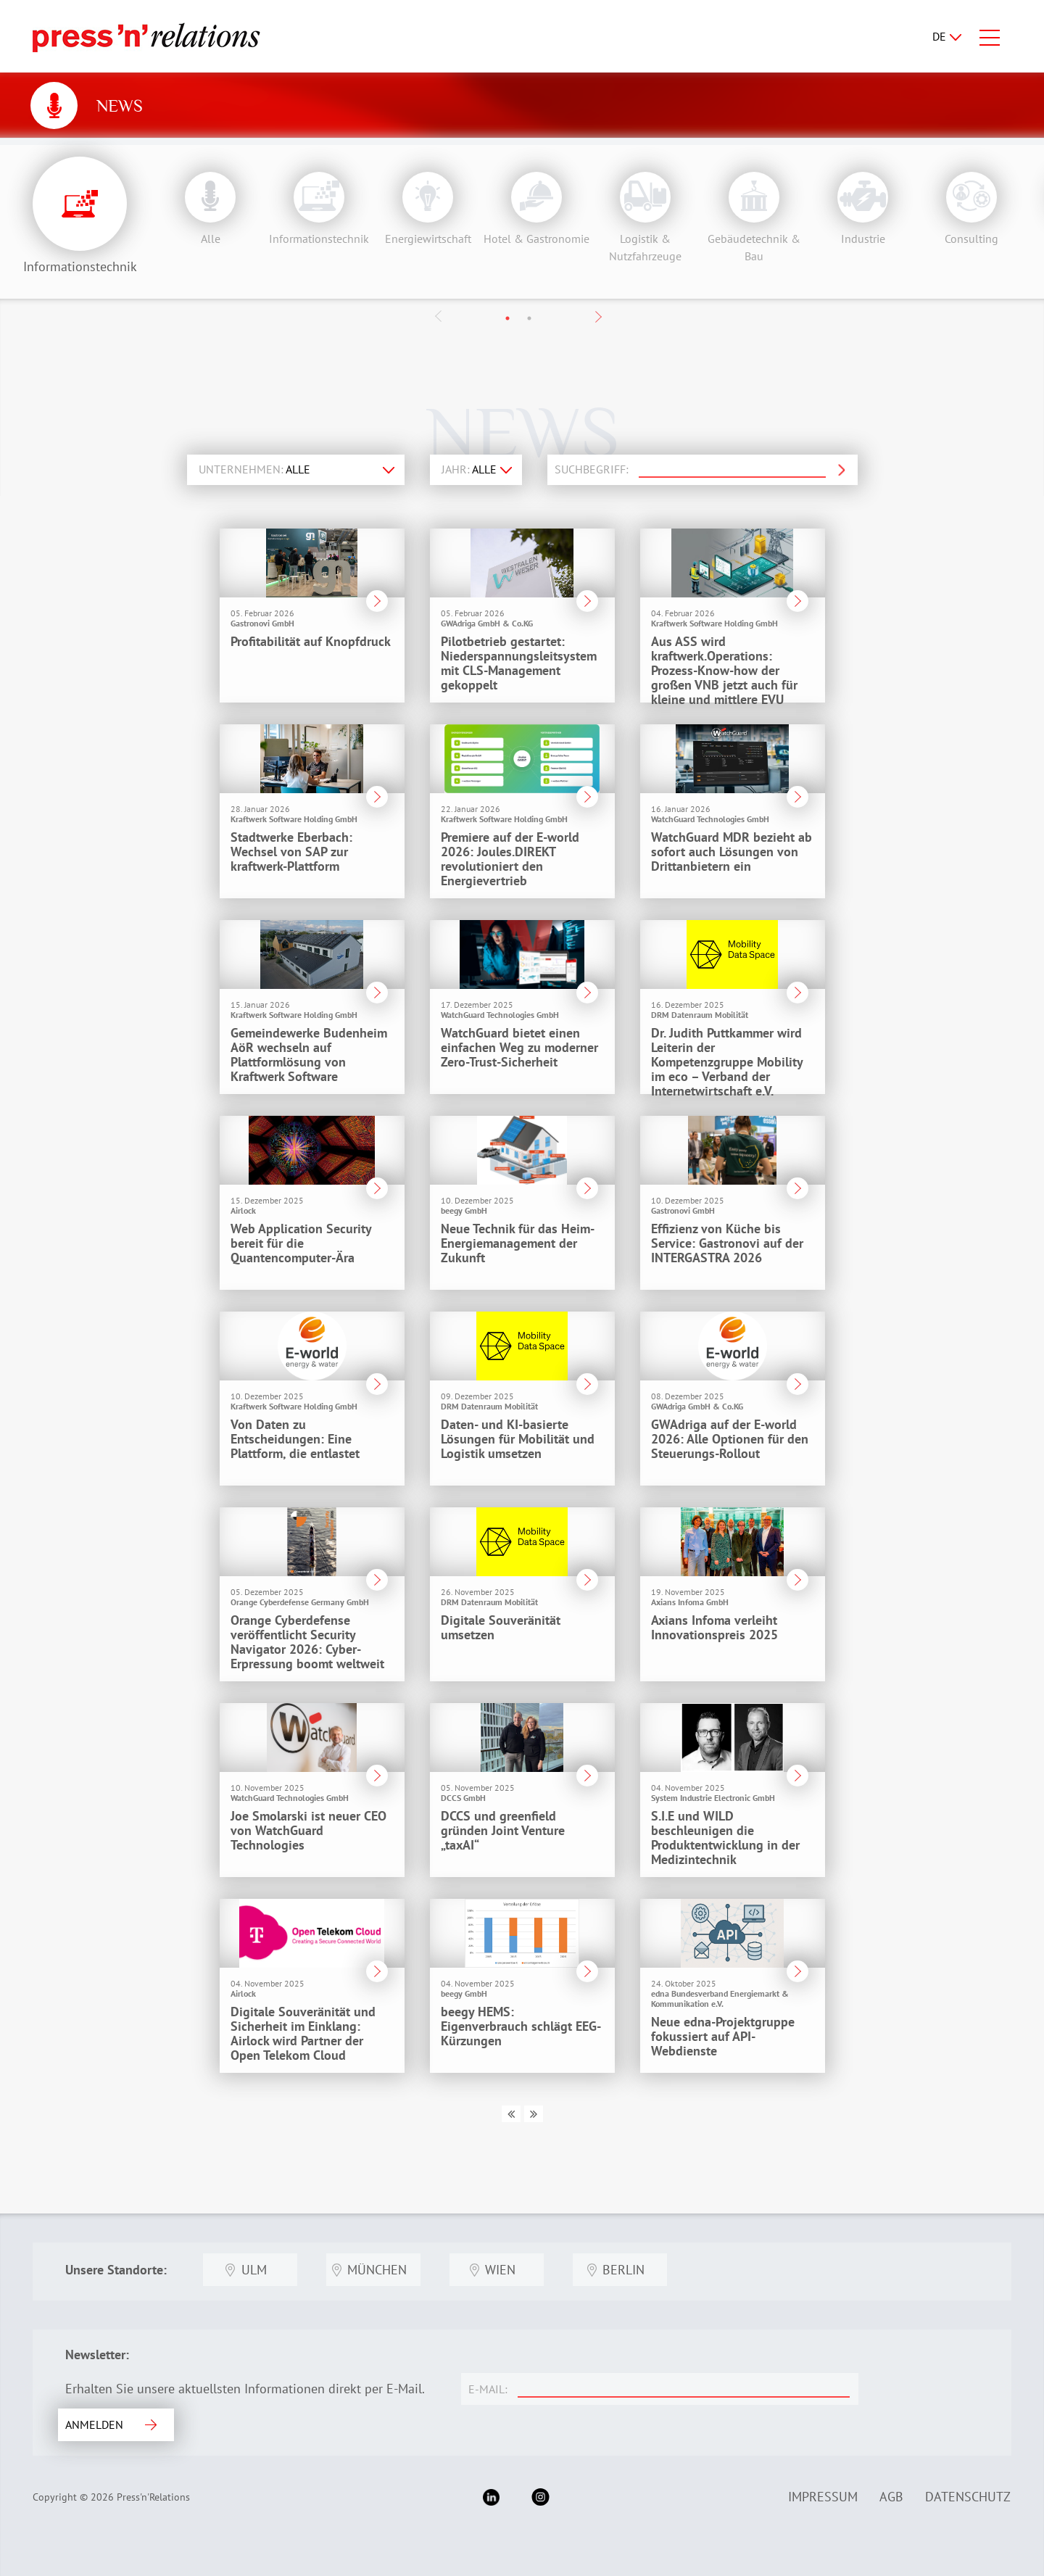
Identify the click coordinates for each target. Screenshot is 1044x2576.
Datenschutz (968, 2496)
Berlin (623, 2269)
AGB (891, 2496)
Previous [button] (439, 316)
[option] (207, 204)
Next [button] (598, 317)
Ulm (254, 2269)
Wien (500, 2269)
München (377, 2269)
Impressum (823, 2496)
